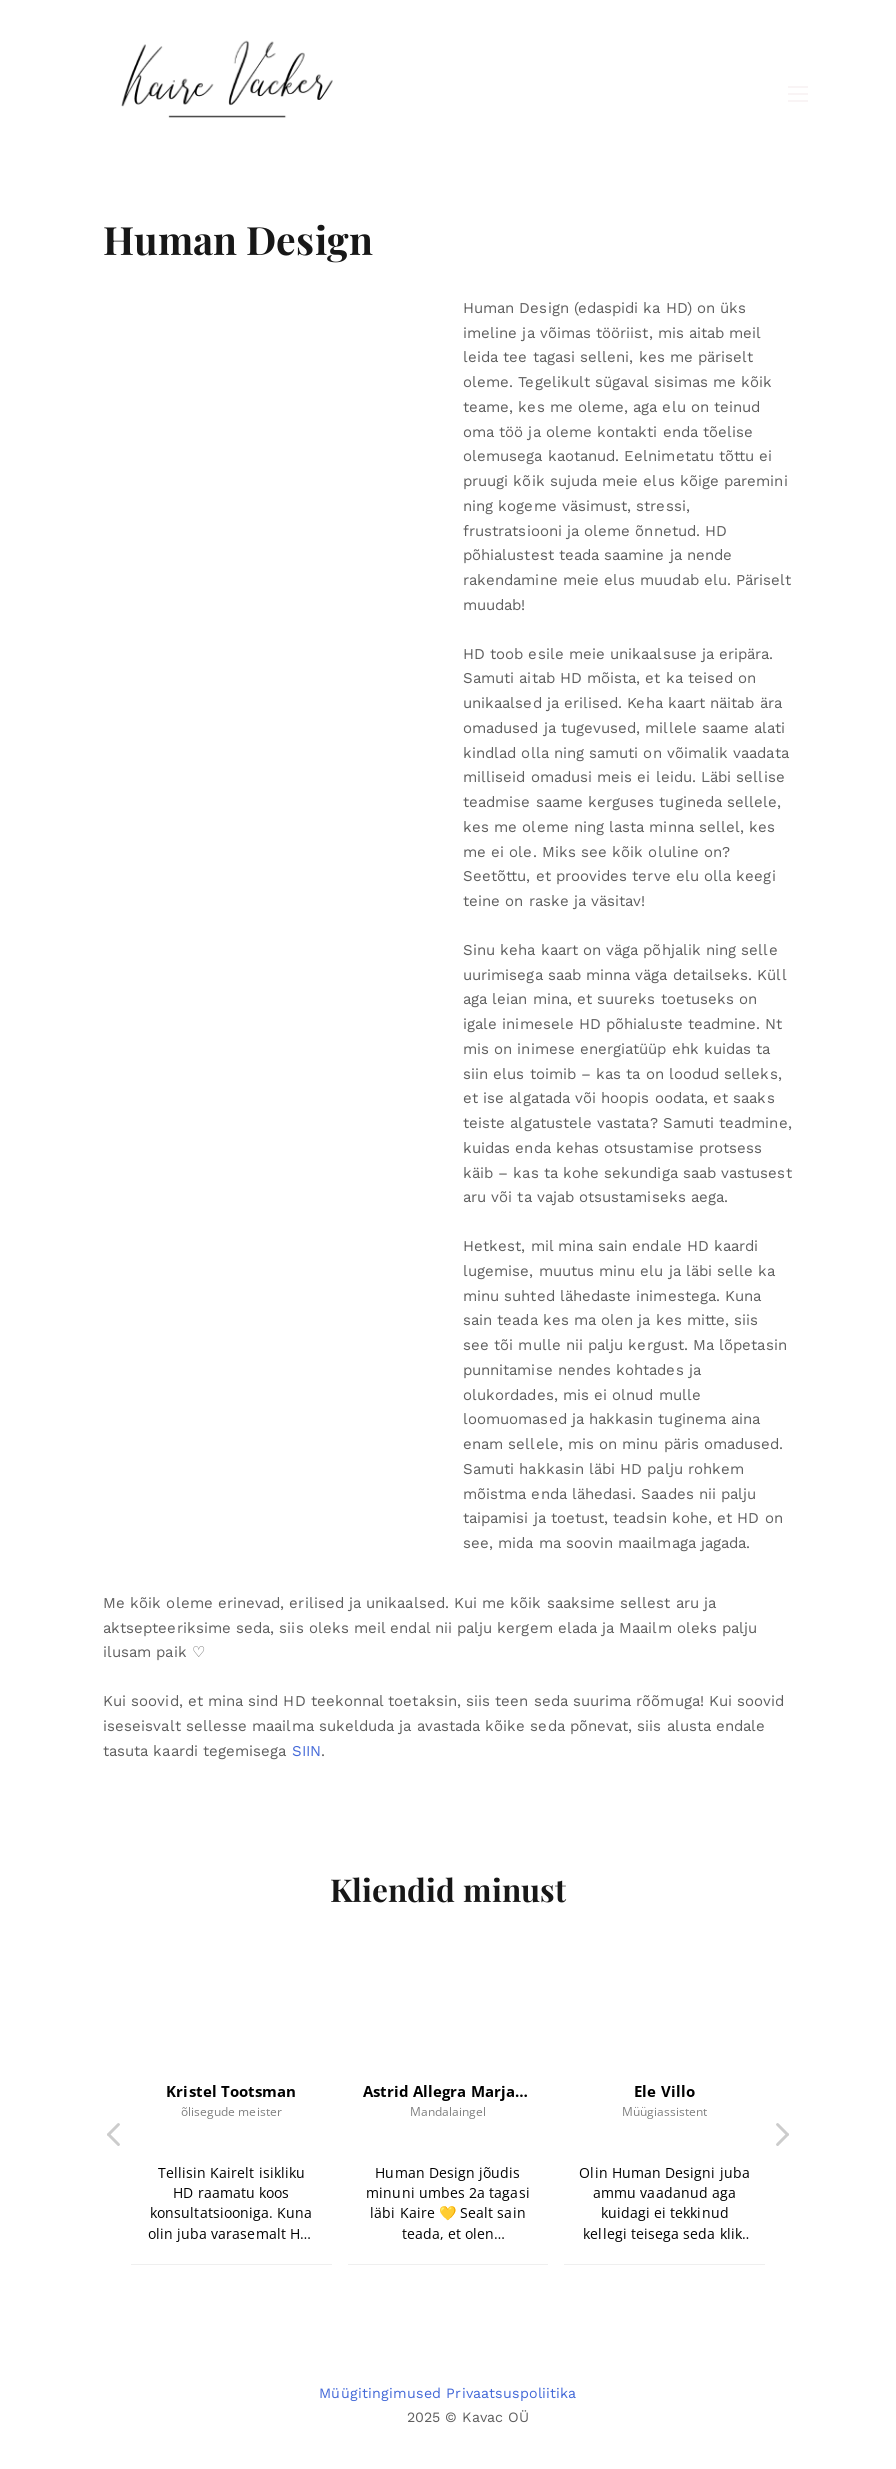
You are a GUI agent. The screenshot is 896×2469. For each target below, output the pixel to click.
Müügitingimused (380, 2393)
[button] (781, 2140)
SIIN (306, 1751)
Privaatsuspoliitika (511, 2393)
